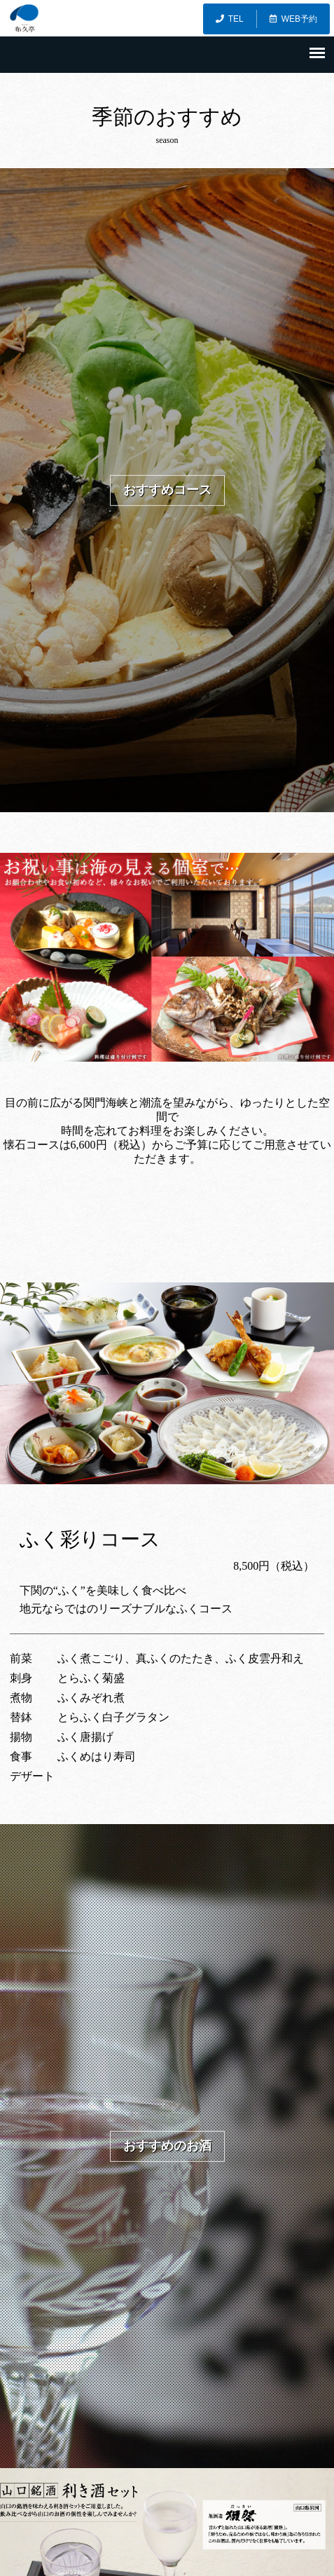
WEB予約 (293, 19)
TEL (230, 19)
